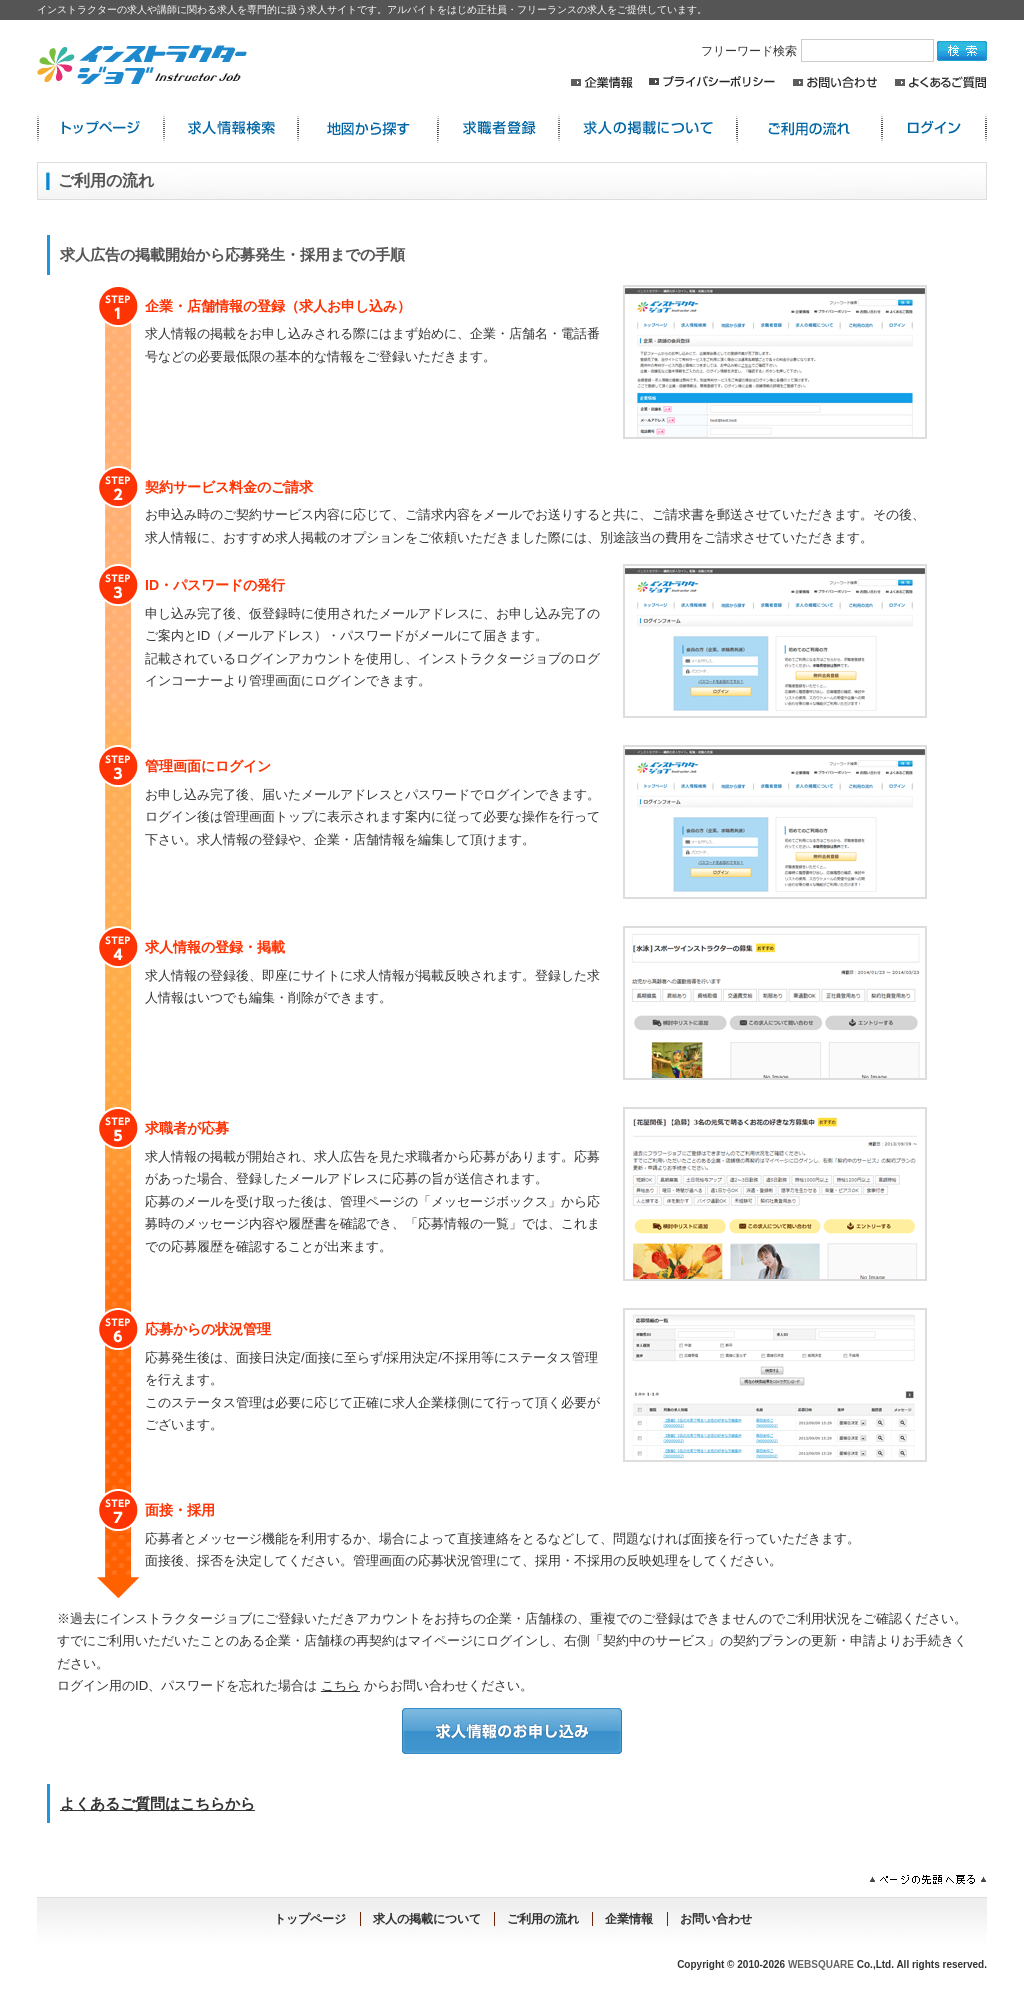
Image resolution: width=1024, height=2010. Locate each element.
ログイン (934, 128)
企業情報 (601, 82)
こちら (340, 1685)
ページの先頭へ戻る (928, 1880)
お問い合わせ (835, 82)
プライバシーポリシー (712, 82)
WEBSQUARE (821, 1964)
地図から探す (368, 128)
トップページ (310, 1919)
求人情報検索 (231, 128)
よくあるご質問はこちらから (157, 1803)
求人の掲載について (648, 128)
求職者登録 (498, 128)
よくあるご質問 (940, 82)
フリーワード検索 (819, 51)
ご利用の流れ (809, 128)
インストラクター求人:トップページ (100, 128)
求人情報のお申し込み (512, 1731)
